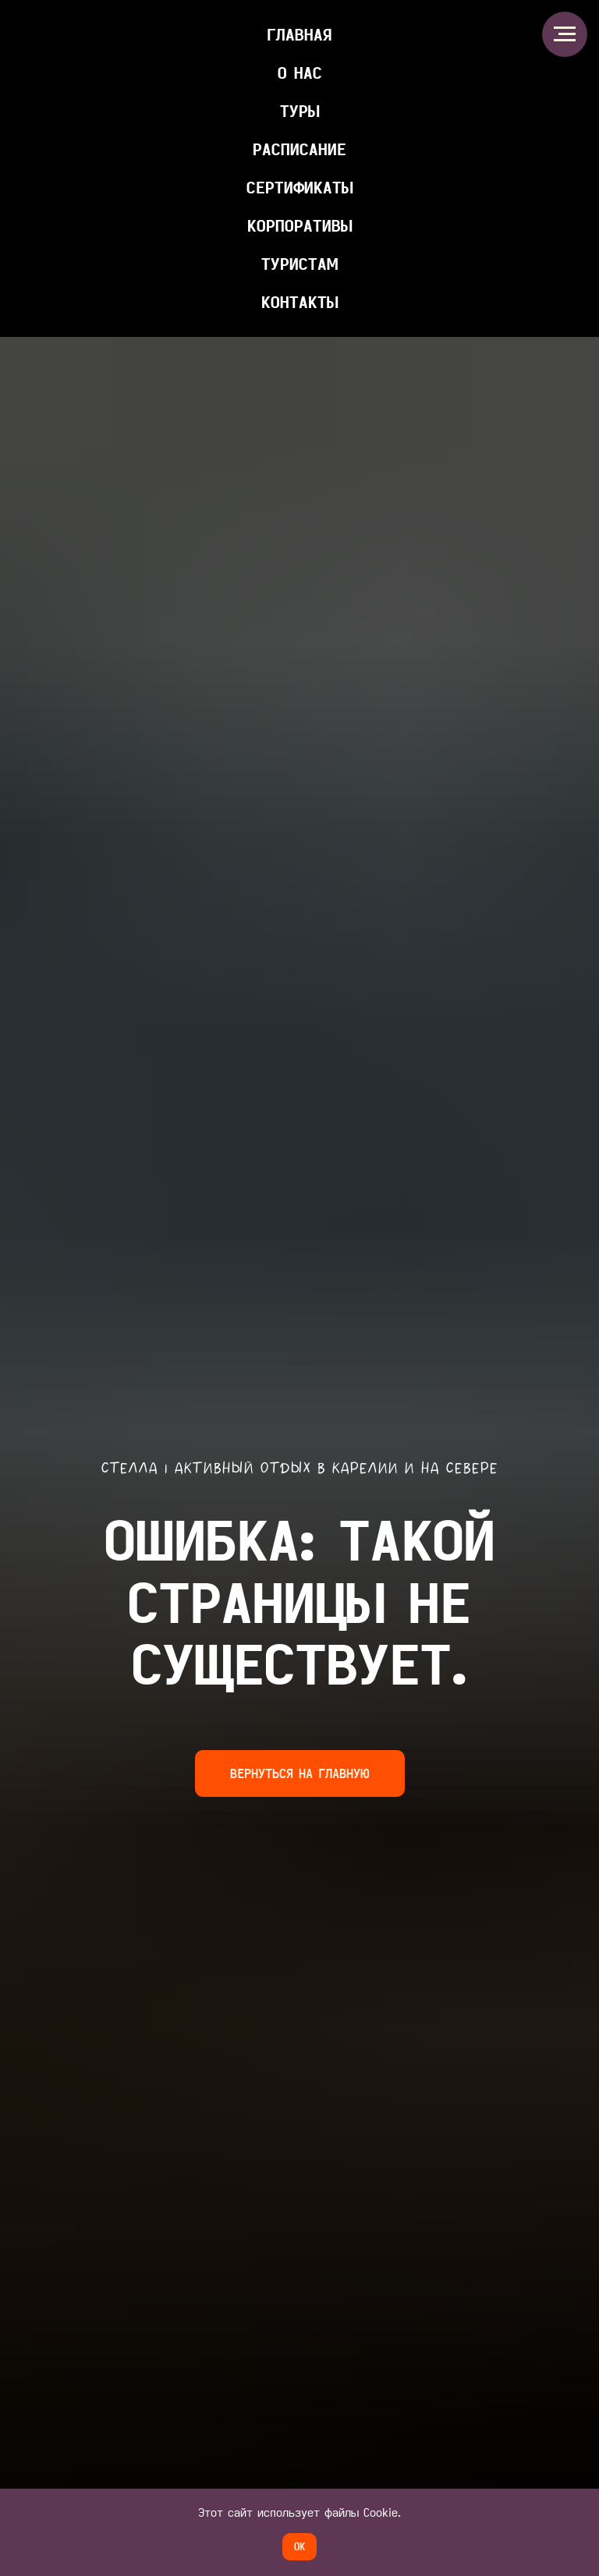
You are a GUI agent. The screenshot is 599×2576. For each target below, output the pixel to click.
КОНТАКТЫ (299, 301)
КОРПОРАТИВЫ (299, 225)
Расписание (299, 149)
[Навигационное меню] (565, 34)
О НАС (300, 72)
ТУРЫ (299, 110)
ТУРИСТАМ (299, 263)
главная (299, 34)
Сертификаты (299, 187)
